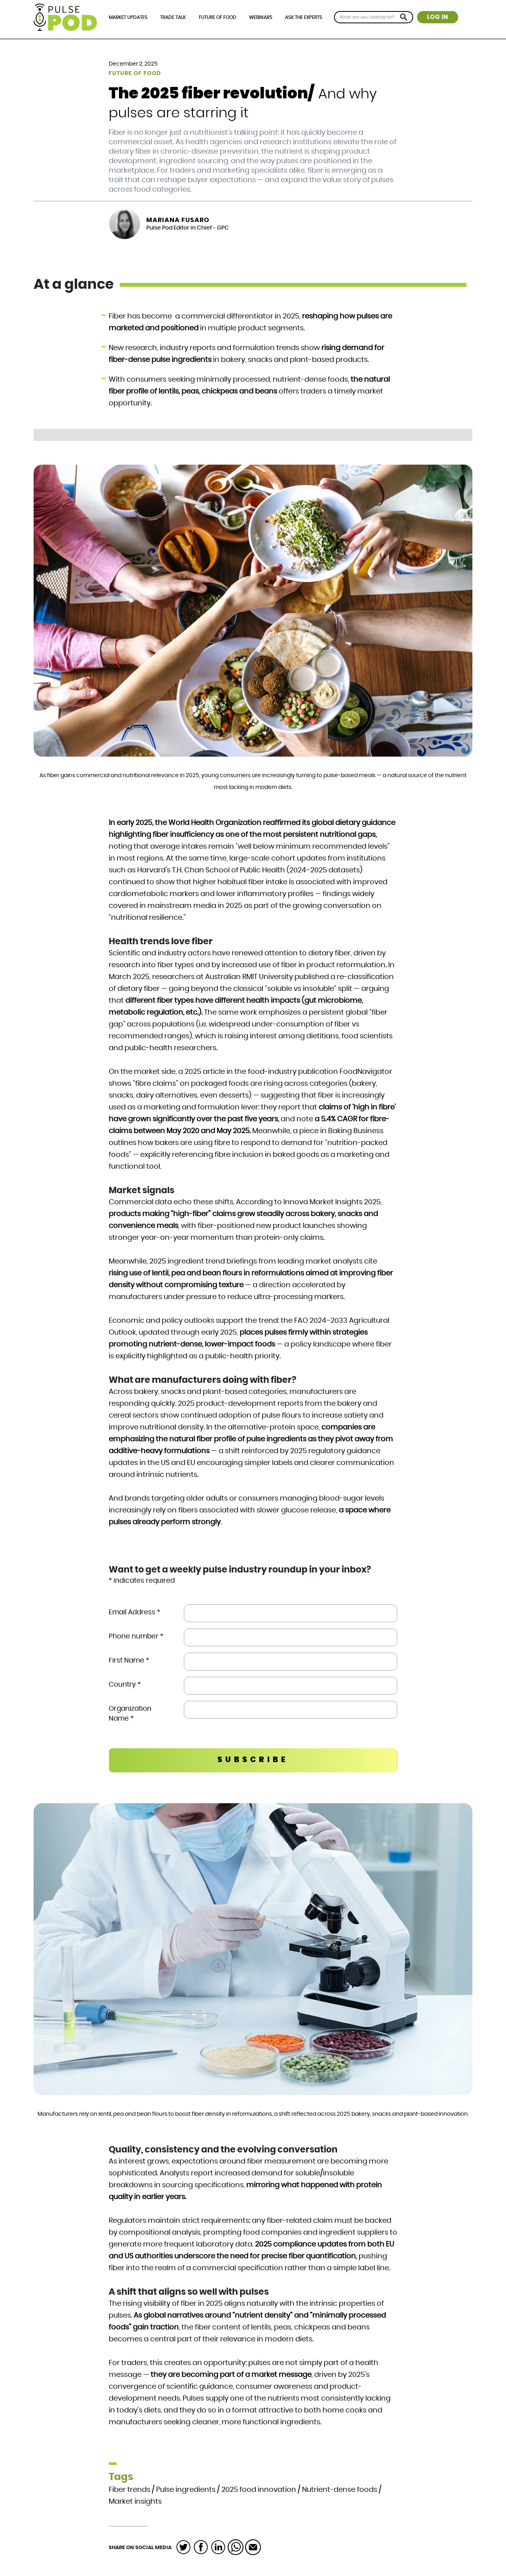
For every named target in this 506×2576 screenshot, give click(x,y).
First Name (129, 1660)
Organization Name (130, 1713)
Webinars (260, 17)
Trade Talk (173, 17)
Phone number (136, 1636)
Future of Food (217, 17)
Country (125, 1684)
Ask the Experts (303, 17)
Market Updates (128, 17)
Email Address (134, 1612)
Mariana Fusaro (178, 220)
